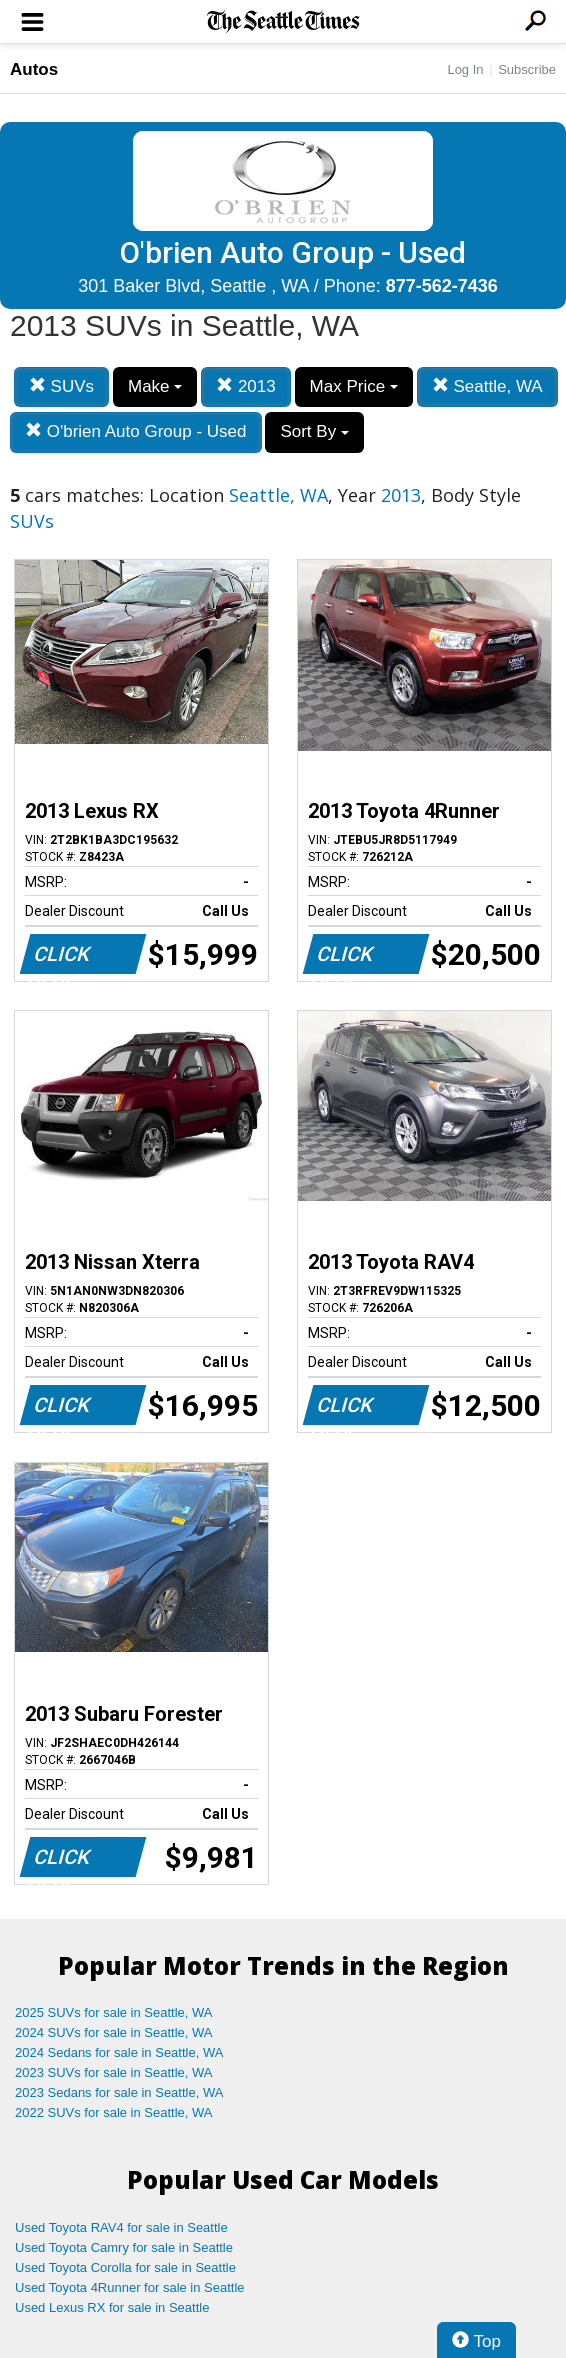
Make (155, 386)
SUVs (61, 386)
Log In (465, 69)
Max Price (354, 386)
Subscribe (527, 69)
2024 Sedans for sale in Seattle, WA (119, 2052)
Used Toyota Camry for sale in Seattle (124, 2247)
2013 (246, 386)
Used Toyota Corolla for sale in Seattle (125, 2267)
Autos (34, 69)
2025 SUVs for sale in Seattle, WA (114, 2012)
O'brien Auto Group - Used (136, 431)
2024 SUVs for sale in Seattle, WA (114, 2032)
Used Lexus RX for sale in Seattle (112, 2307)
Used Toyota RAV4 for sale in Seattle (121, 2227)
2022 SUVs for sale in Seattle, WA (114, 2112)
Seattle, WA (487, 386)
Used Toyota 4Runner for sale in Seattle (130, 2287)
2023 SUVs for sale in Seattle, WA (114, 2072)
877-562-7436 (442, 286)
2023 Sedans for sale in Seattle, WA (119, 2092)
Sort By (314, 431)
